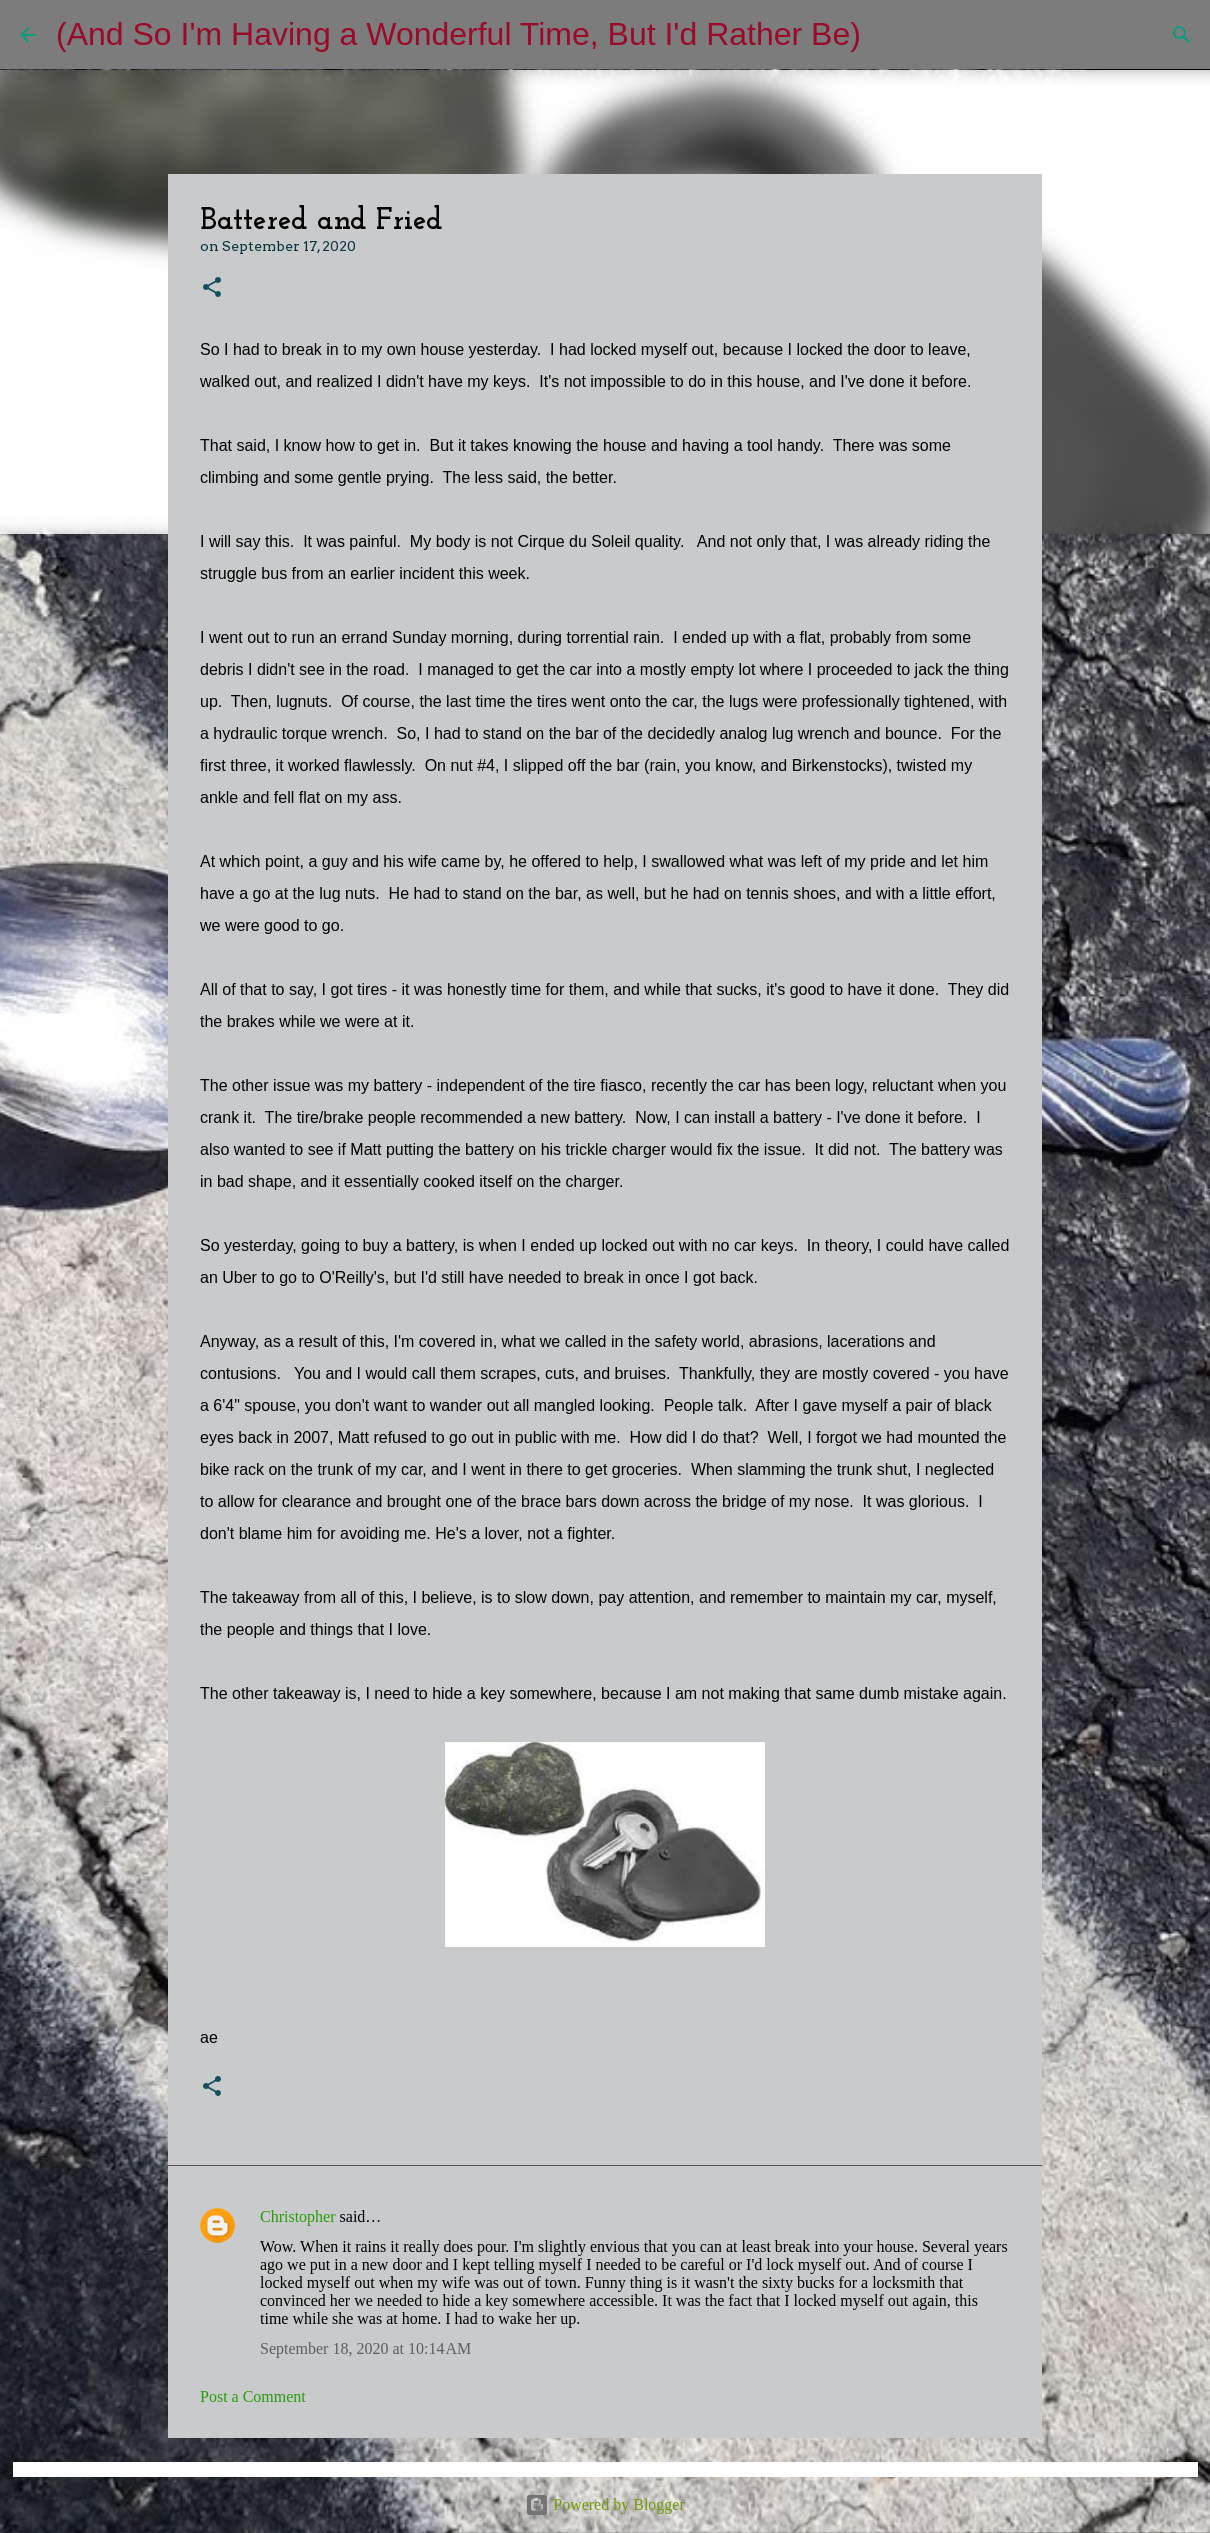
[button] (212, 288)
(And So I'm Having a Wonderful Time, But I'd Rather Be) (458, 34)
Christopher (298, 2216)
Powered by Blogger (605, 2504)
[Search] (889, 35)
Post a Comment (253, 2396)
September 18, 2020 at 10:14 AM (365, 2348)
